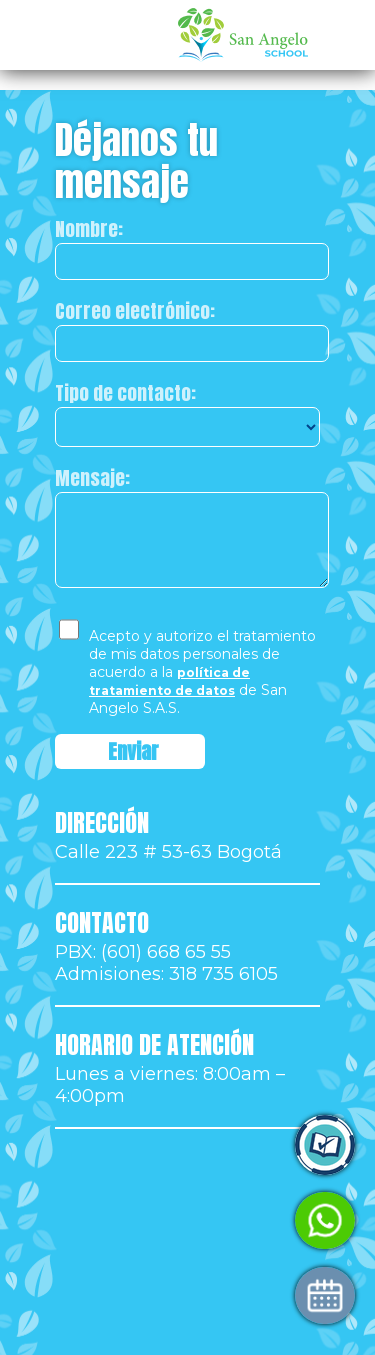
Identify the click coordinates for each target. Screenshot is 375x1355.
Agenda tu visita (104, 1295)
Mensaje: (92, 478)
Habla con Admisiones (129, 1220)
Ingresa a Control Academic (152, 1145)
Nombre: (89, 229)
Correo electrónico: (135, 311)
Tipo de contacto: (125, 393)
